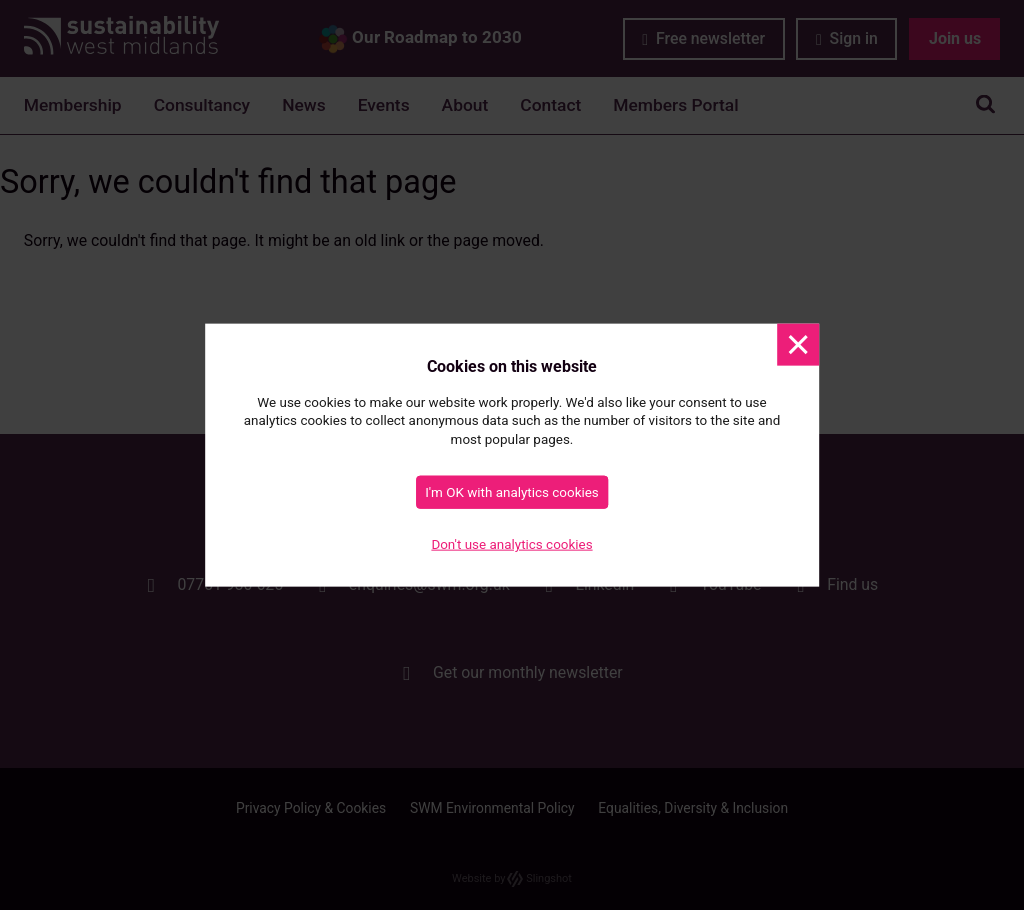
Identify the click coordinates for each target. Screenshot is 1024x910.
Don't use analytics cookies (511, 544)
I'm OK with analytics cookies (512, 491)
